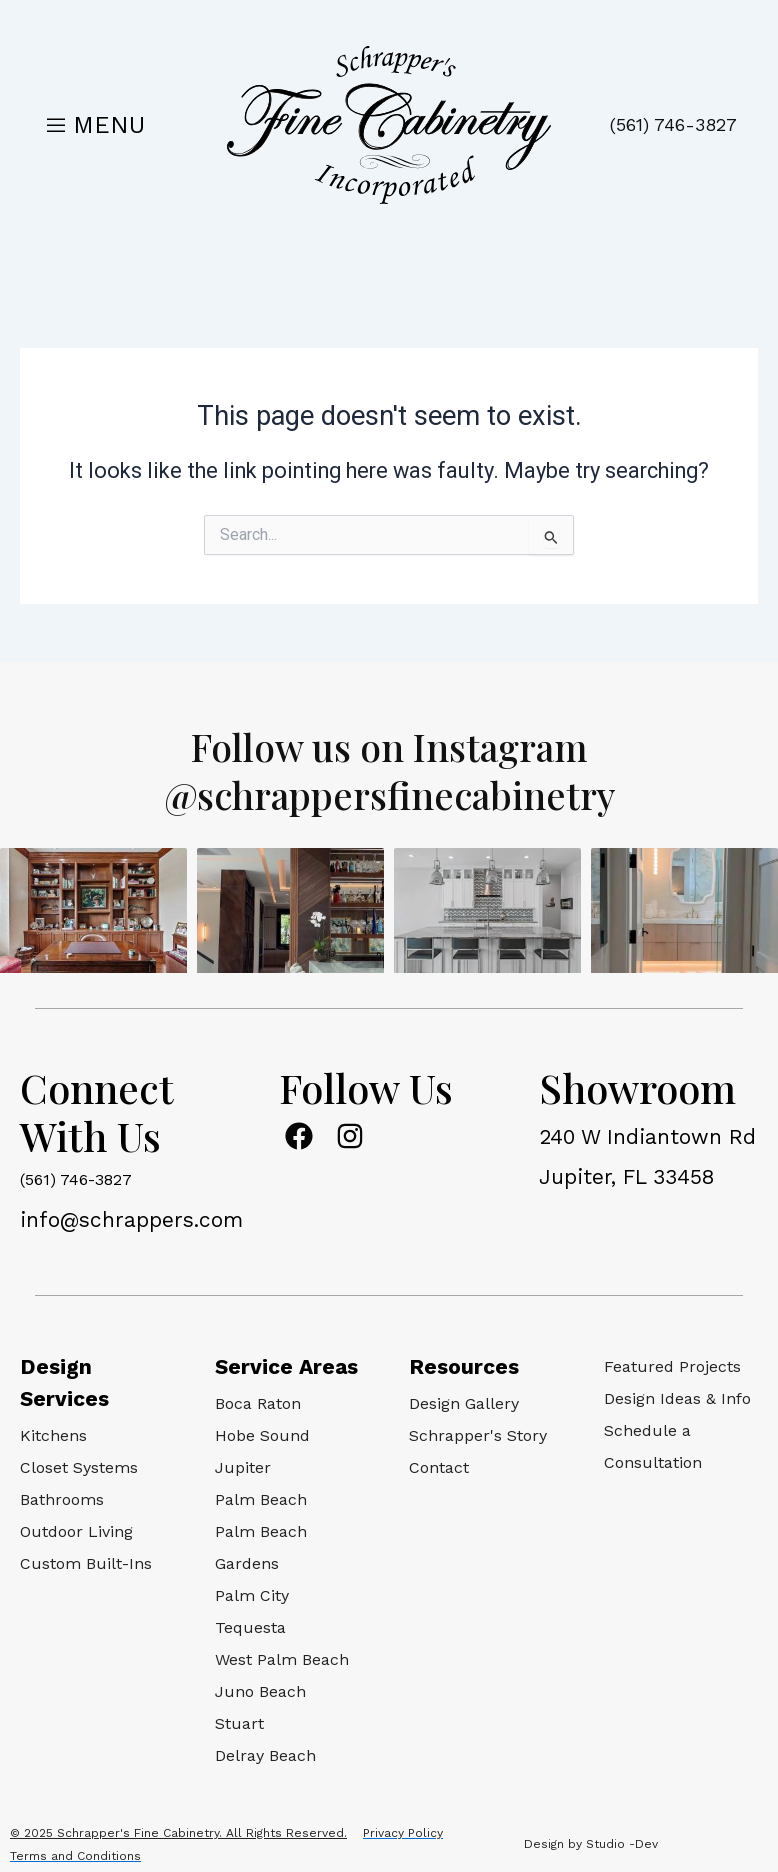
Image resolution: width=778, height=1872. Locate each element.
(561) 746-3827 (673, 124)
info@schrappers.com (131, 1219)
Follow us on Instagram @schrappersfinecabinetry (389, 769)
